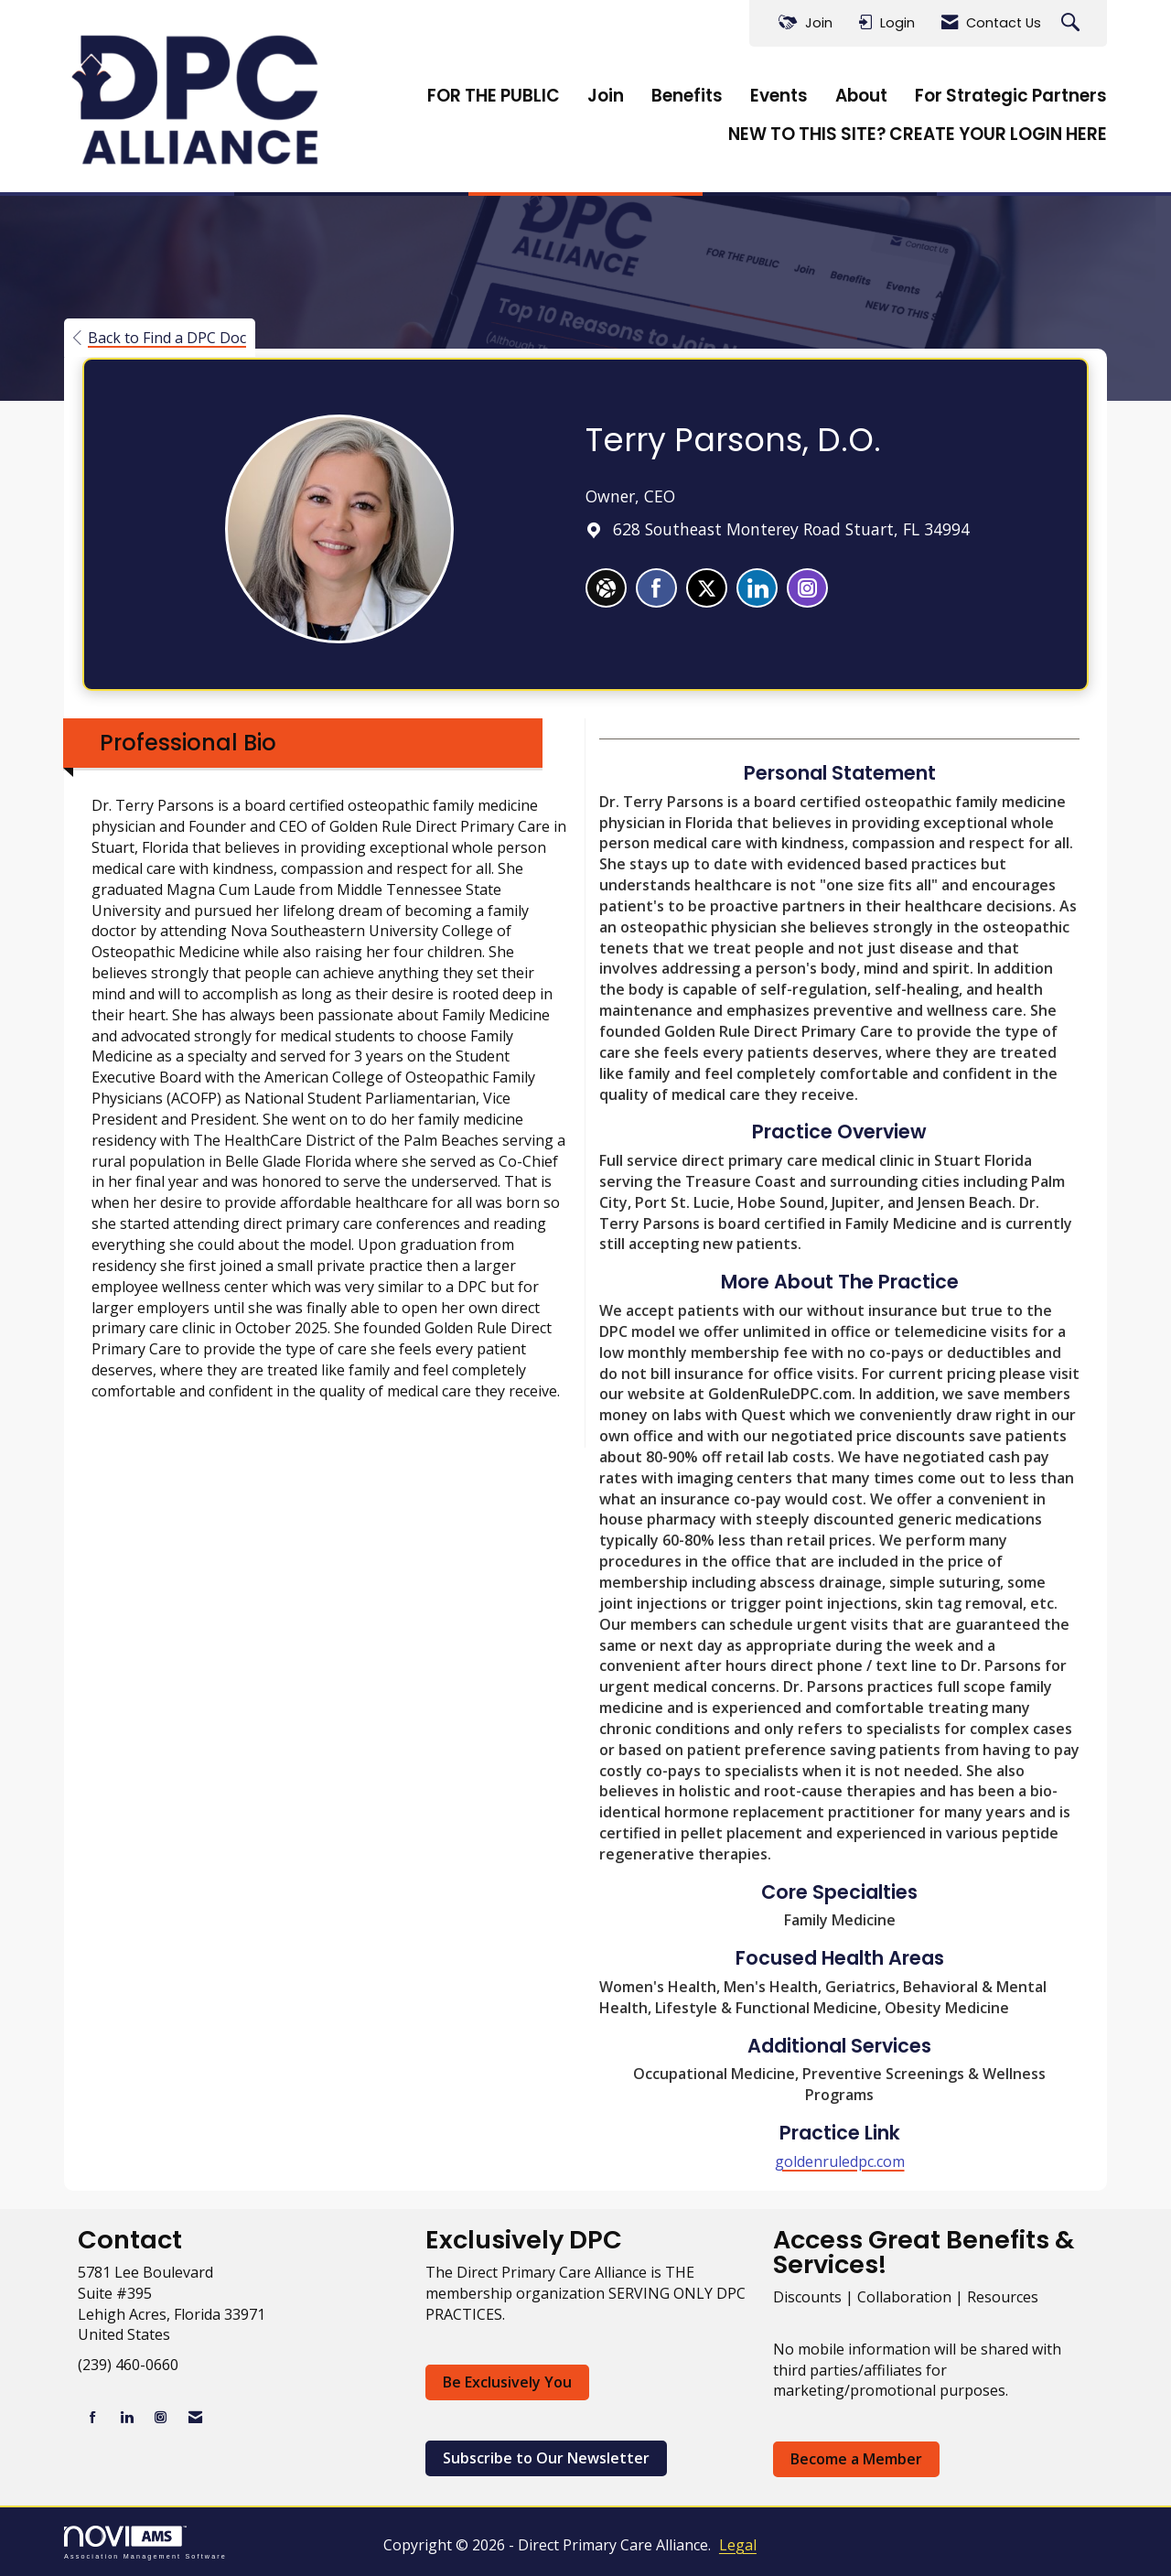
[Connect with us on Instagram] (160, 2417)
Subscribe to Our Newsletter (546, 2458)
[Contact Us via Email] (195, 2417)
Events (779, 96)
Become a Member (856, 2459)
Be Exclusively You (507, 2382)
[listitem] (656, 588)
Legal (738, 2545)
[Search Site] (1072, 23)
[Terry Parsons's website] (606, 588)
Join (605, 96)
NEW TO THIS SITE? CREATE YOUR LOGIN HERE (917, 134)
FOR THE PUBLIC (493, 96)
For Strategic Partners (1011, 96)
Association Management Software (145, 2543)
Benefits (687, 96)
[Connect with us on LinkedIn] (127, 2417)
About (861, 96)
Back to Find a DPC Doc (159, 338)
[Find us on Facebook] (93, 2417)
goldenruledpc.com (840, 2161)
